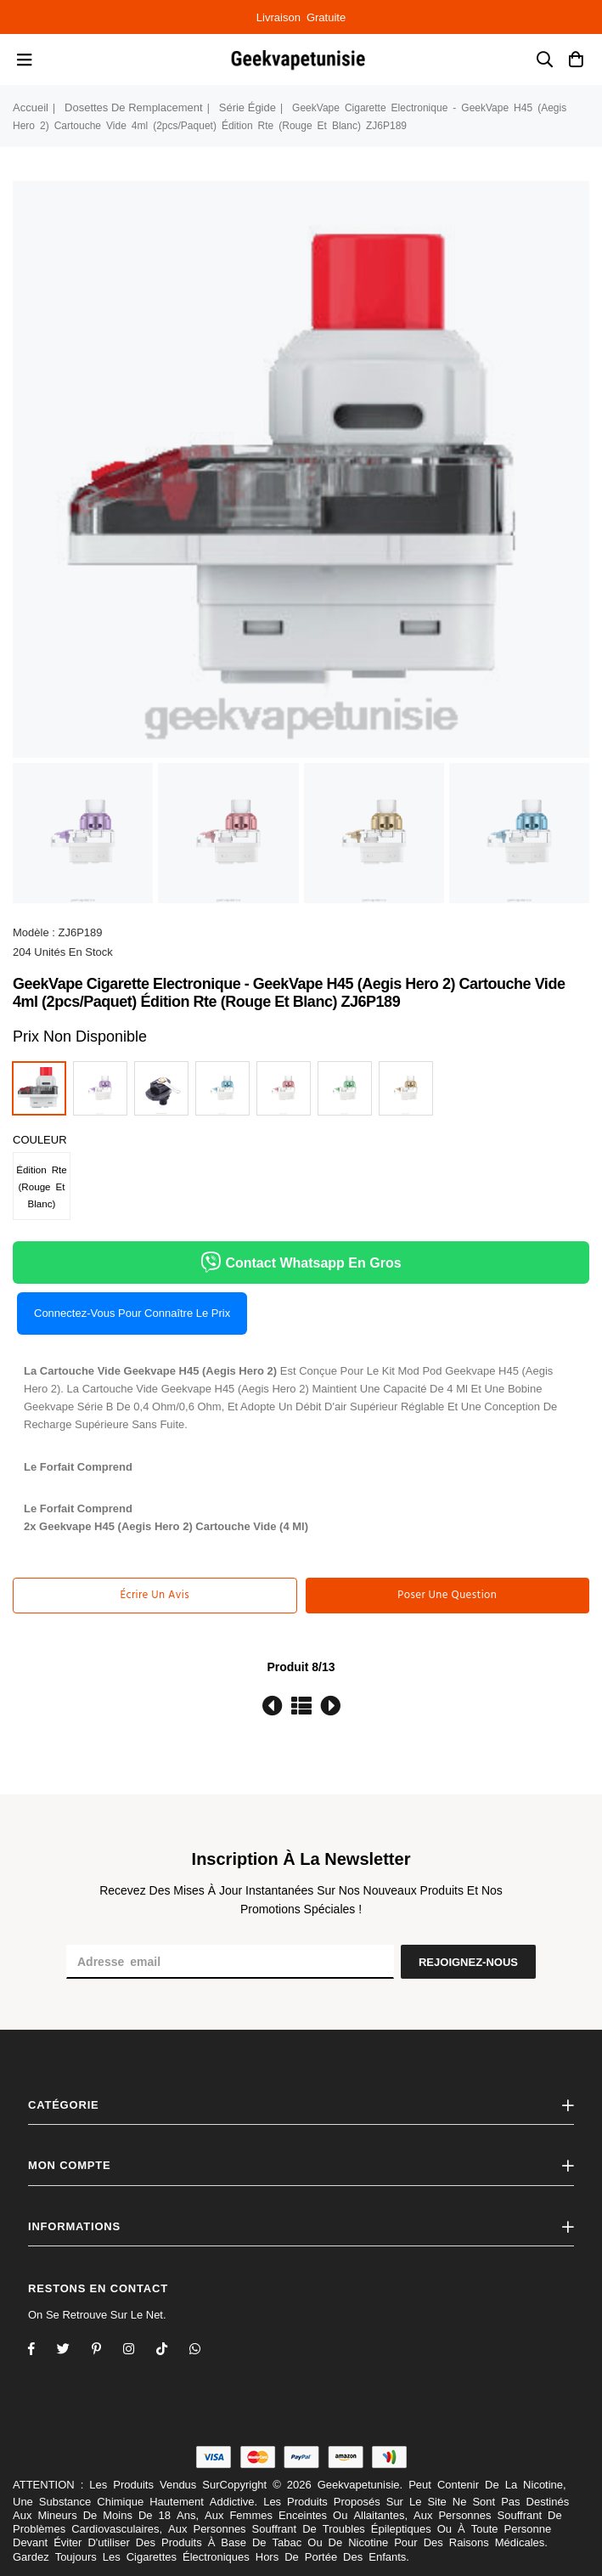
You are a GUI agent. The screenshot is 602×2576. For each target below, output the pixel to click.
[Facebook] (42, 2350)
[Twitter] (74, 2350)
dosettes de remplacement (134, 107)
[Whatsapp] (205, 2350)
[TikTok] (172, 2350)
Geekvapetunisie (359, 2484)
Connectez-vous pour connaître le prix (132, 1313)
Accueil (30, 107)
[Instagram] (107, 2350)
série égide (247, 107)
